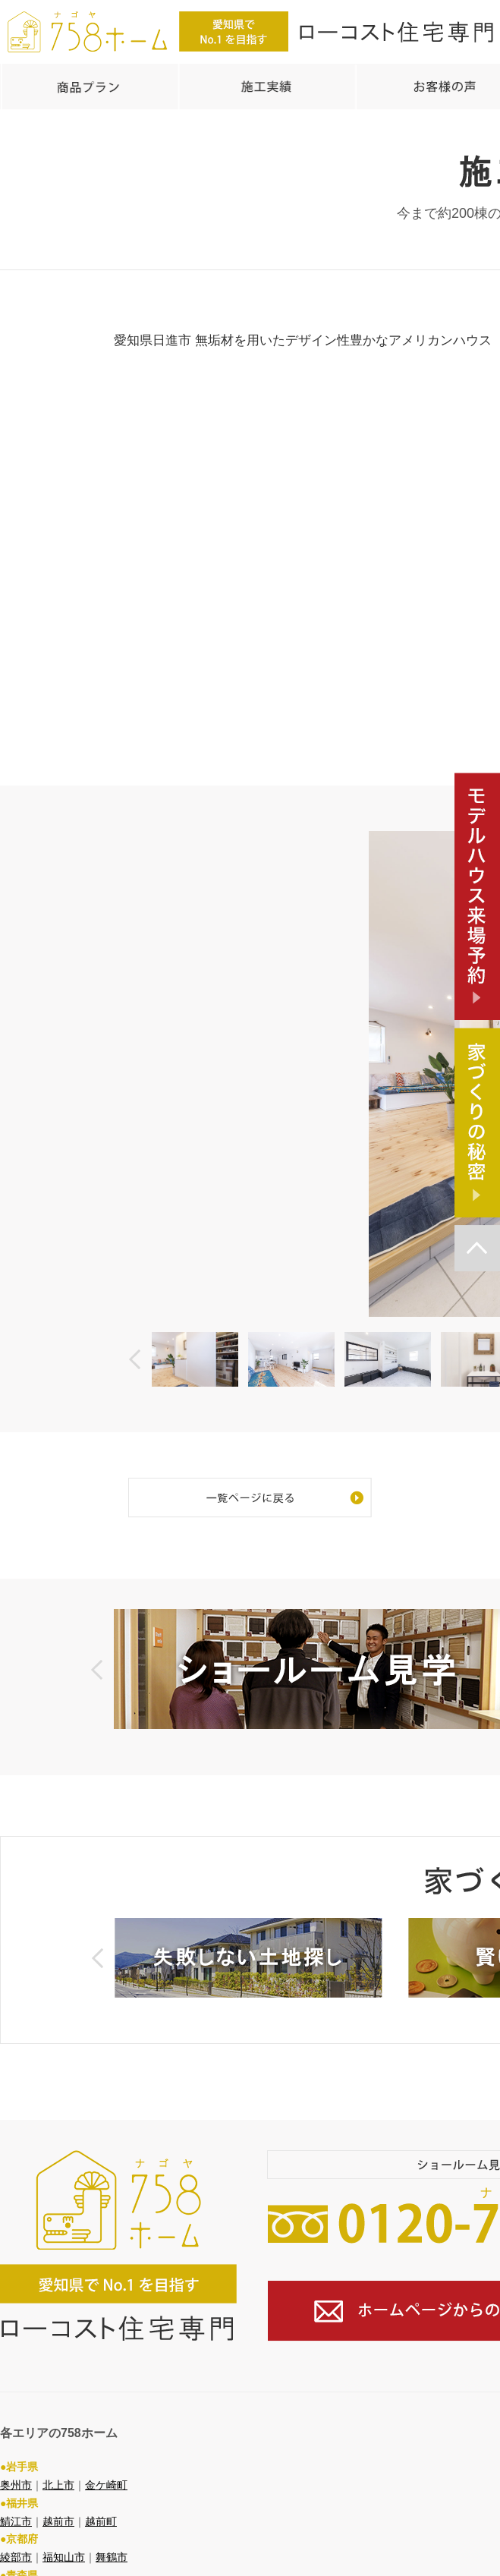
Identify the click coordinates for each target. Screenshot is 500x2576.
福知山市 (63, 2530)
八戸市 (101, 2566)
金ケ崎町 (106, 2458)
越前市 (58, 2494)
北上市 (58, 2458)
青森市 (16, 2566)
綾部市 (16, 2530)
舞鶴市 (111, 2530)
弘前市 (58, 2566)
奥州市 (16, 2458)
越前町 (101, 2494)
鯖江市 (16, 2494)
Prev (134, 1351)
